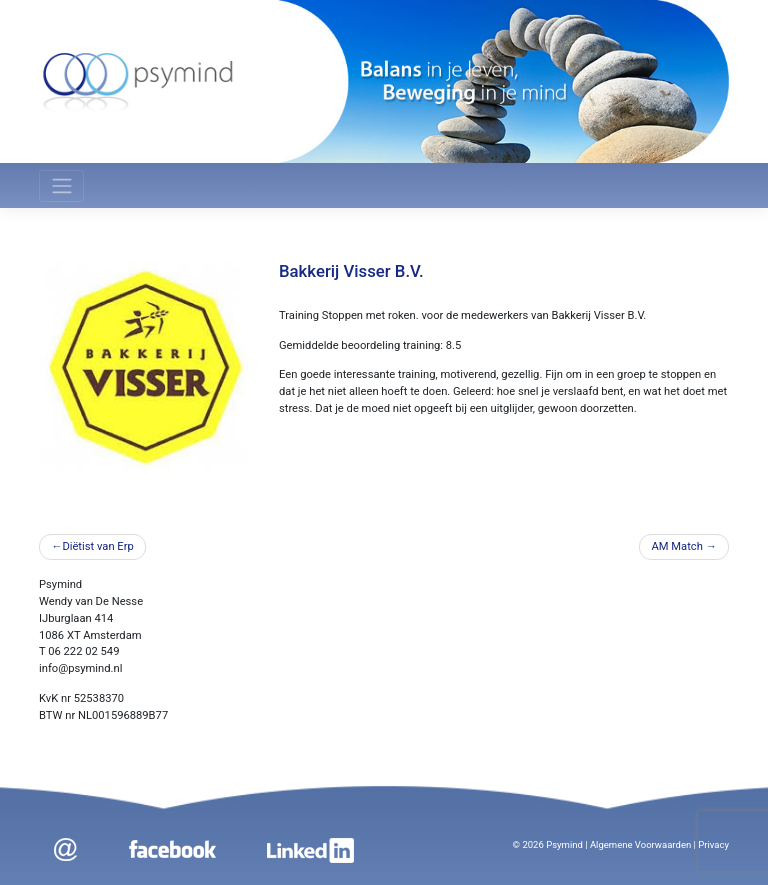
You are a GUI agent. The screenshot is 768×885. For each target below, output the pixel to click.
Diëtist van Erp (97, 546)
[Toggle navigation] (61, 186)
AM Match (676, 546)
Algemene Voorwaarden (640, 844)
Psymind (564, 844)
